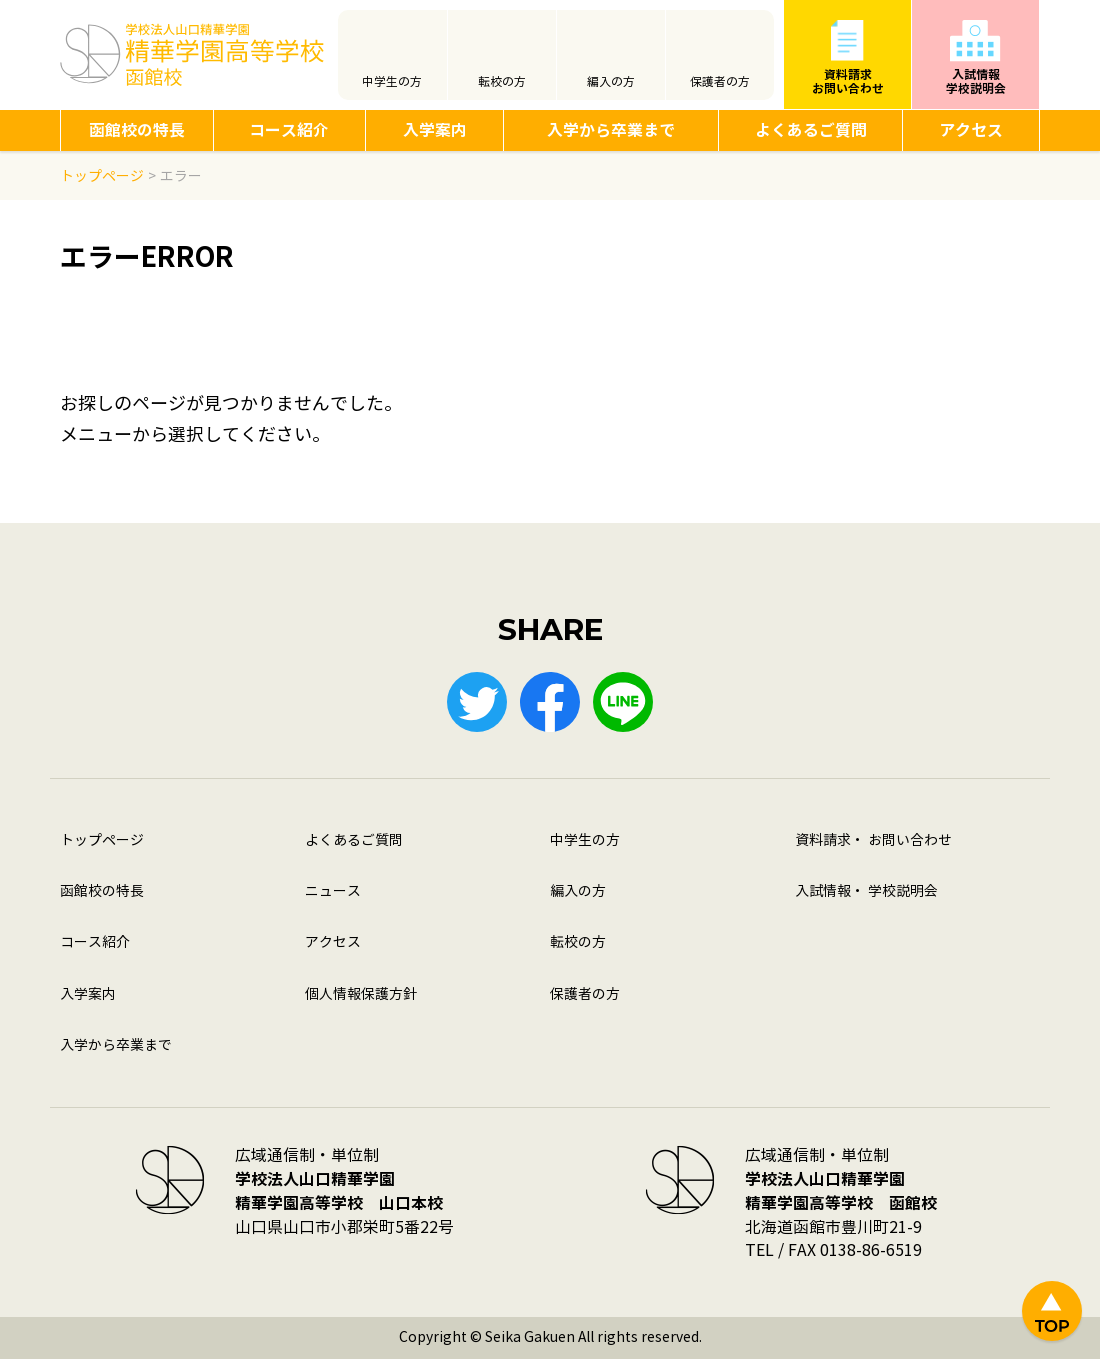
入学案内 (435, 130)
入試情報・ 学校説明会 (866, 891)
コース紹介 (289, 130)
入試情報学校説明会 (976, 81)
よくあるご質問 (811, 130)
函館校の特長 (137, 130)
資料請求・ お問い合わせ (873, 840)
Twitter (477, 702)
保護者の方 (720, 82)
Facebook (550, 702)
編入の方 (611, 82)
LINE (623, 702)
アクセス (971, 130)
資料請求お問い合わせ (848, 81)
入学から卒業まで (611, 130)
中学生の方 (392, 82)
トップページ (102, 840)
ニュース (333, 891)
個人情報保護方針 (361, 994)
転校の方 (502, 82)
